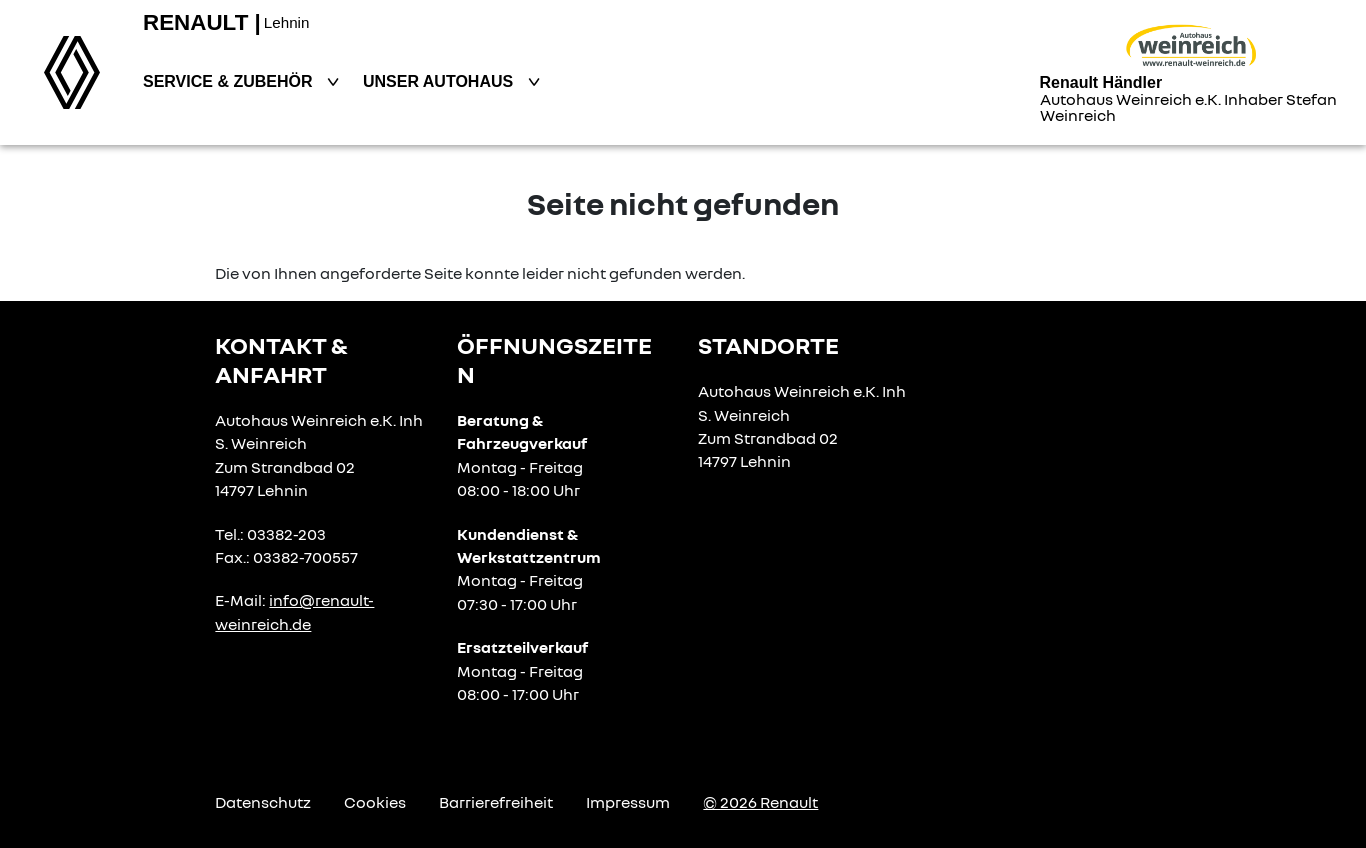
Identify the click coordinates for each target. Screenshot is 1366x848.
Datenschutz (263, 802)
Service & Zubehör (230, 81)
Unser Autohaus (440, 81)
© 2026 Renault (760, 802)
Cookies (375, 802)
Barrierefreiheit (496, 802)
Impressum (628, 802)
